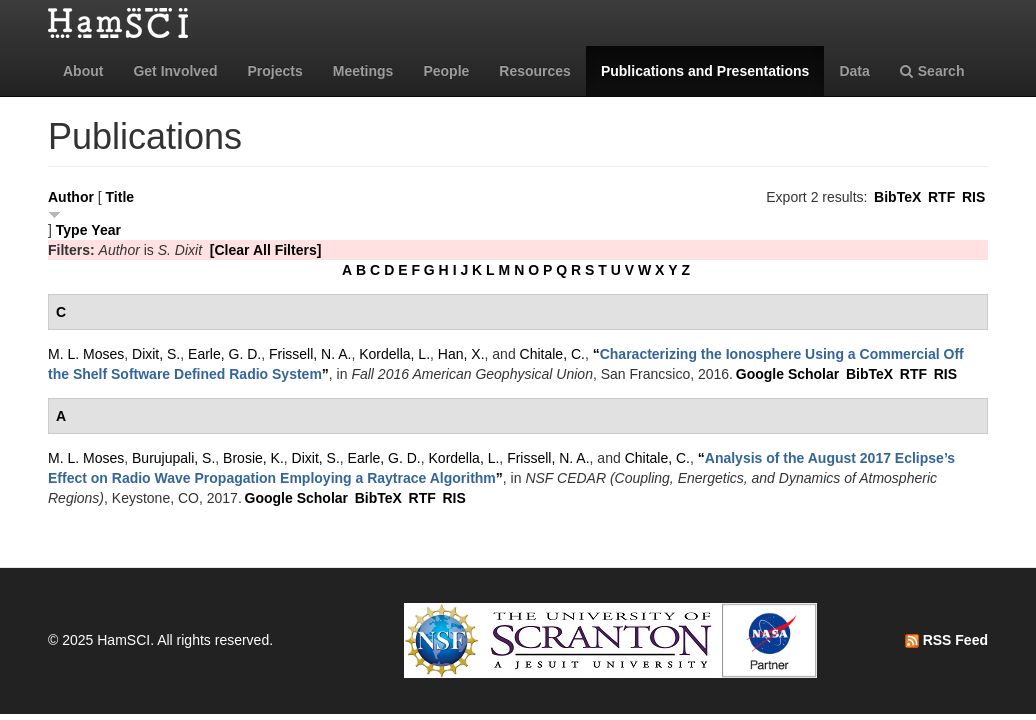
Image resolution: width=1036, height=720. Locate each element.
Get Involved (175, 71)
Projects (274, 71)
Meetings (363, 71)
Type (72, 230)
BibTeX (897, 197)
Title (120, 197)
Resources (535, 71)
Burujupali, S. (173, 458)
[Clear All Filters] (266, 250)
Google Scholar (787, 374)
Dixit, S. (156, 354)
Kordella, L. (394, 354)
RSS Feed (946, 640)
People (446, 71)
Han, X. (461, 354)
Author (71, 197)
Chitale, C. (552, 354)
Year (106, 230)
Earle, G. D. (224, 354)
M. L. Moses (86, 354)
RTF (941, 197)
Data (854, 71)
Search (932, 71)
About (83, 71)
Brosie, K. (253, 458)
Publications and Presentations (705, 71)
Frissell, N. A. (310, 354)
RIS (973, 197)
